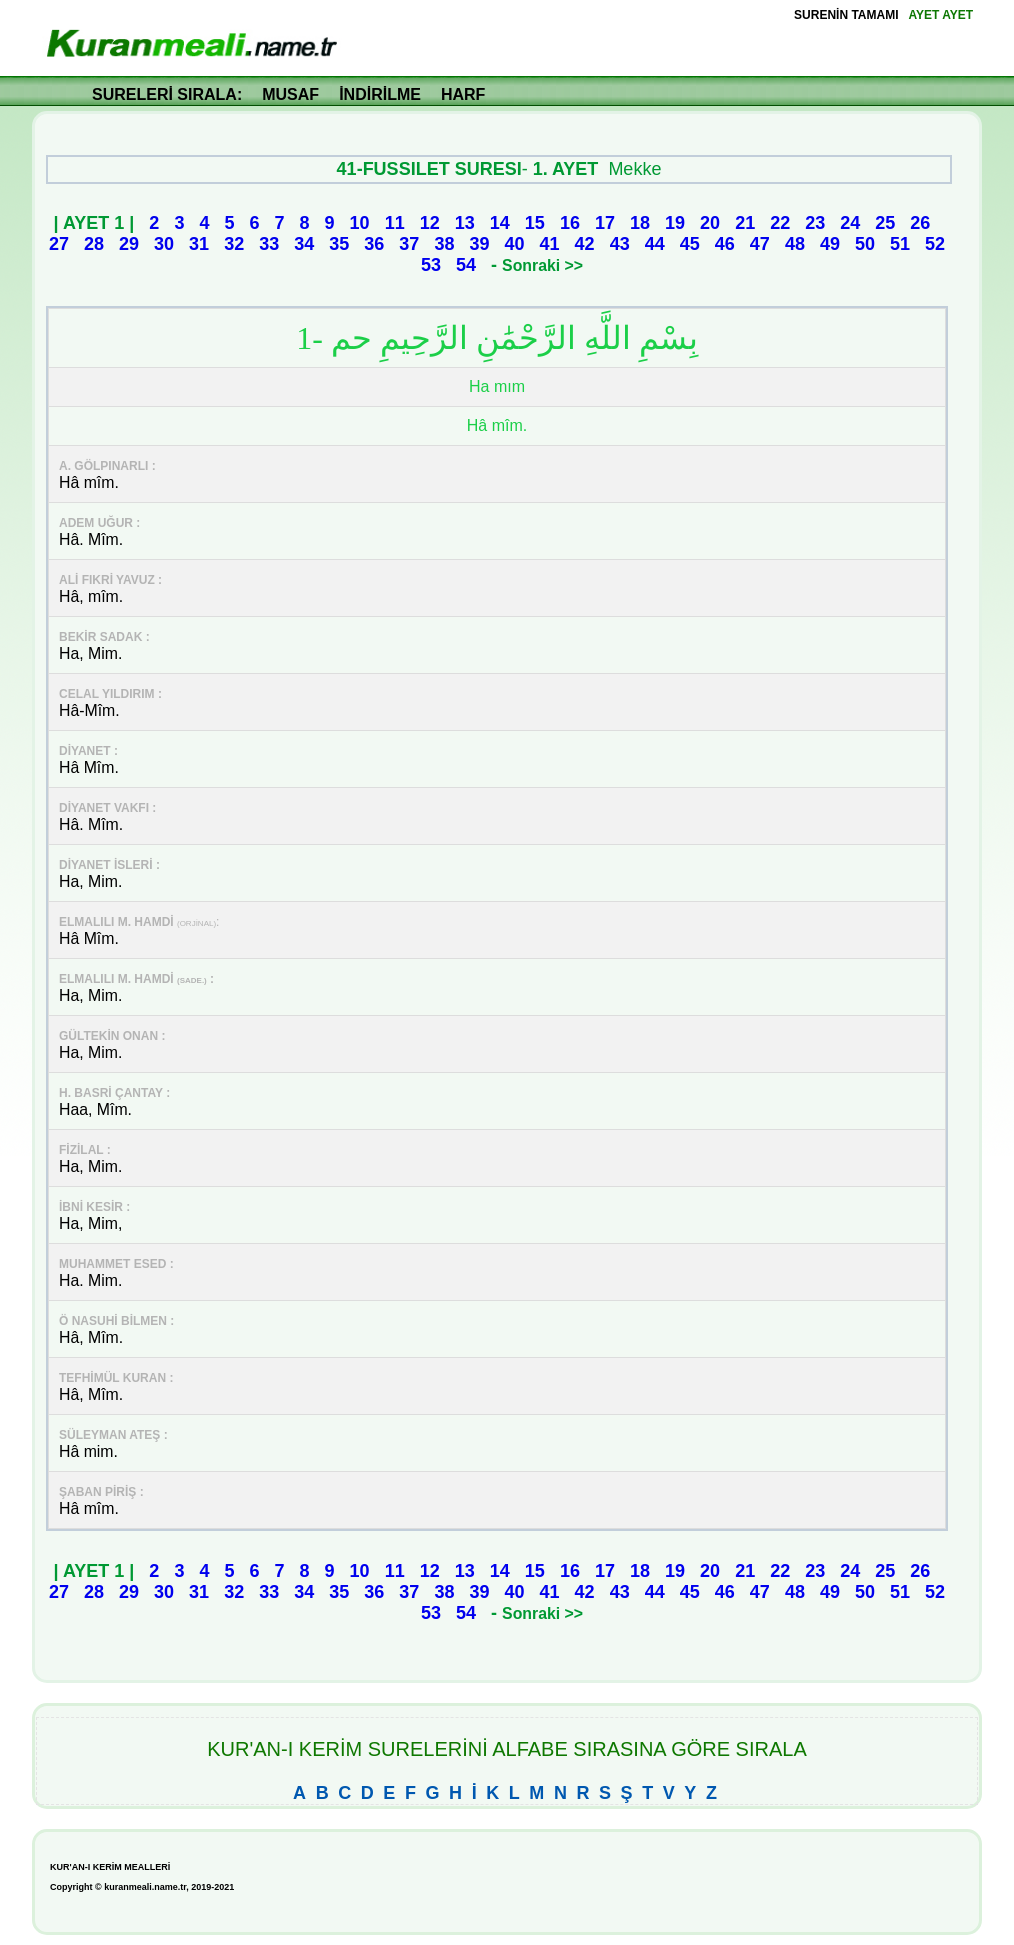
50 (865, 244)
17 (605, 223)
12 (430, 223)
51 (900, 244)
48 (795, 244)
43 (620, 244)
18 (640, 223)
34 (304, 244)
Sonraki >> (542, 265)
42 (585, 244)
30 (164, 244)
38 (444, 244)
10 (360, 223)
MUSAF (290, 94)
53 (431, 265)
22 (780, 223)
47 (760, 244)
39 (479, 244)
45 (690, 244)
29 (129, 244)
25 (885, 223)
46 (725, 244)
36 (374, 244)
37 (409, 244)
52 (935, 244)
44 (655, 244)
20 (710, 223)
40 (515, 244)
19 (675, 223)
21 (745, 223)
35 (339, 244)
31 (199, 244)
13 (465, 223)
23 (815, 223)
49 (830, 244)
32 (234, 244)
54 (466, 265)
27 (59, 244)
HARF (463, 94)
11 (395, 223)
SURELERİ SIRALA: (167, 94)
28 (94, 244)
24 (850, 223)
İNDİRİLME (380, 94)
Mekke (634, 169)
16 (570, 223)
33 (269, 244)
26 (920, 223)
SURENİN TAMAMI (846, 15)
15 (535, 223)
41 (550, 244)
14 (500, 223)
